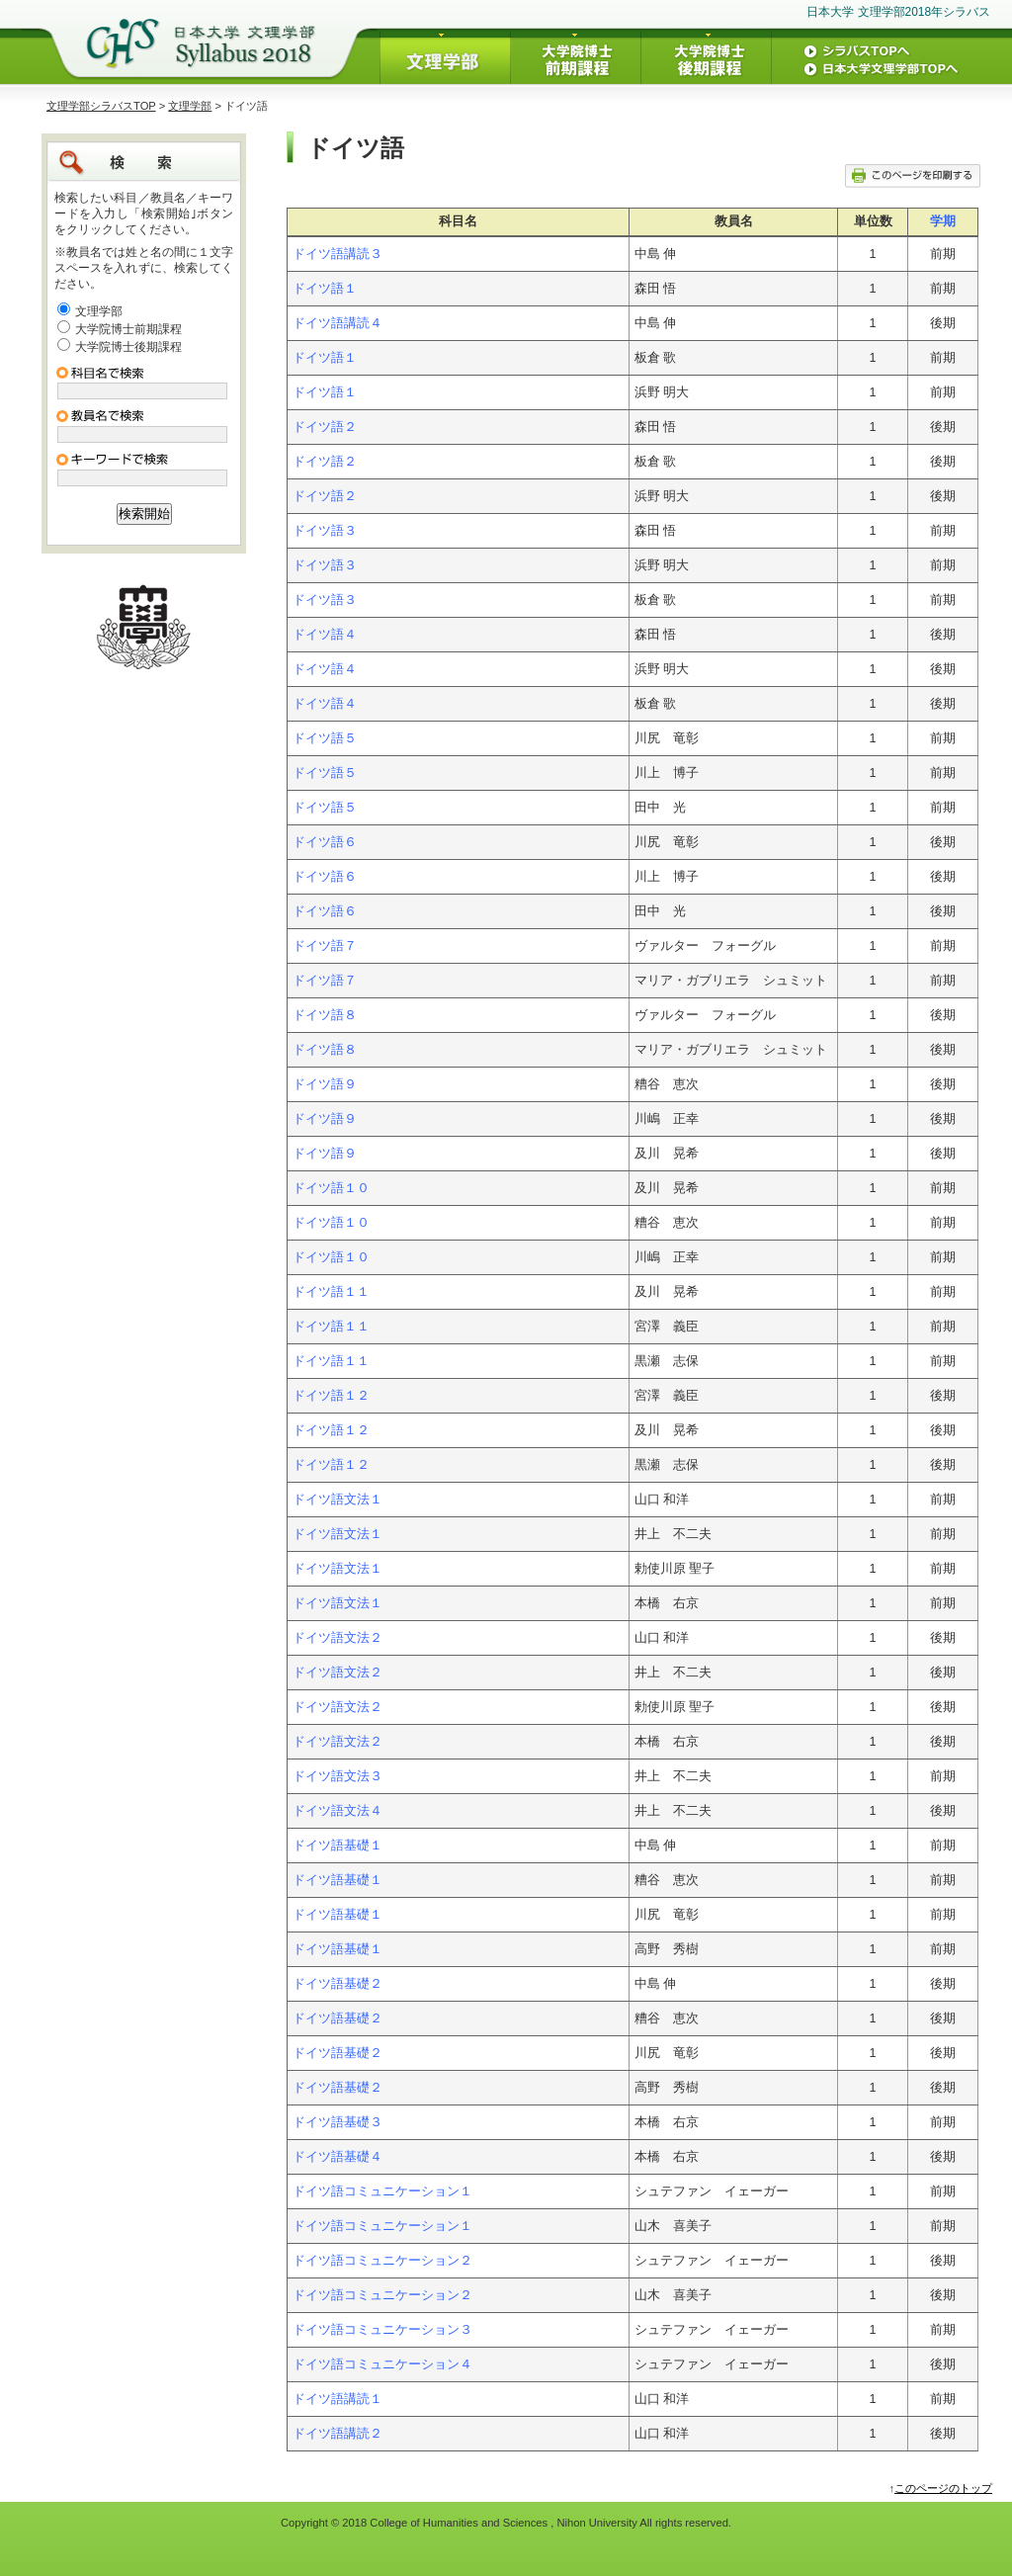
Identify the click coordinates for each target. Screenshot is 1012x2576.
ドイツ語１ (325, 289)
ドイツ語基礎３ (337, 2122)
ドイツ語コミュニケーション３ (382, 2330)
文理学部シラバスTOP (101, 106)
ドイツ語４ (325, 635)
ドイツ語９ (325, 1084)
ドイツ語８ (325, 1015)
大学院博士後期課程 (128, 347)
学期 (943, 221)
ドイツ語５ (325, 738)
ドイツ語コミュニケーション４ (382, 2364)
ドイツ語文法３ (337, 1776)
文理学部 (189, 106)
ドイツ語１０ (331, 1188)
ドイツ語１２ (331, 1396)
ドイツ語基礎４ (337, 2157)
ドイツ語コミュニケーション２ (382, 2261)
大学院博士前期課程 (128, 329)
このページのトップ (943, 2488)
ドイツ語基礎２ (337, 1984)
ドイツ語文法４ (337, 1811)
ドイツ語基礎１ (337, 1845)
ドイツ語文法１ (337, 1499)
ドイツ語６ (325, 842)
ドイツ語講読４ (337, 323)
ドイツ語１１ (331, 1292)
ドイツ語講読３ (337, 254)
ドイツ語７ (325, 946)
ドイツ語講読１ (337, 2399)
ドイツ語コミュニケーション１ (382, 2191)
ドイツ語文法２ (337, 1638)
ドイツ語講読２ (337, 2434)
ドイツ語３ (325, 531)
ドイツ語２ (325, 427)
